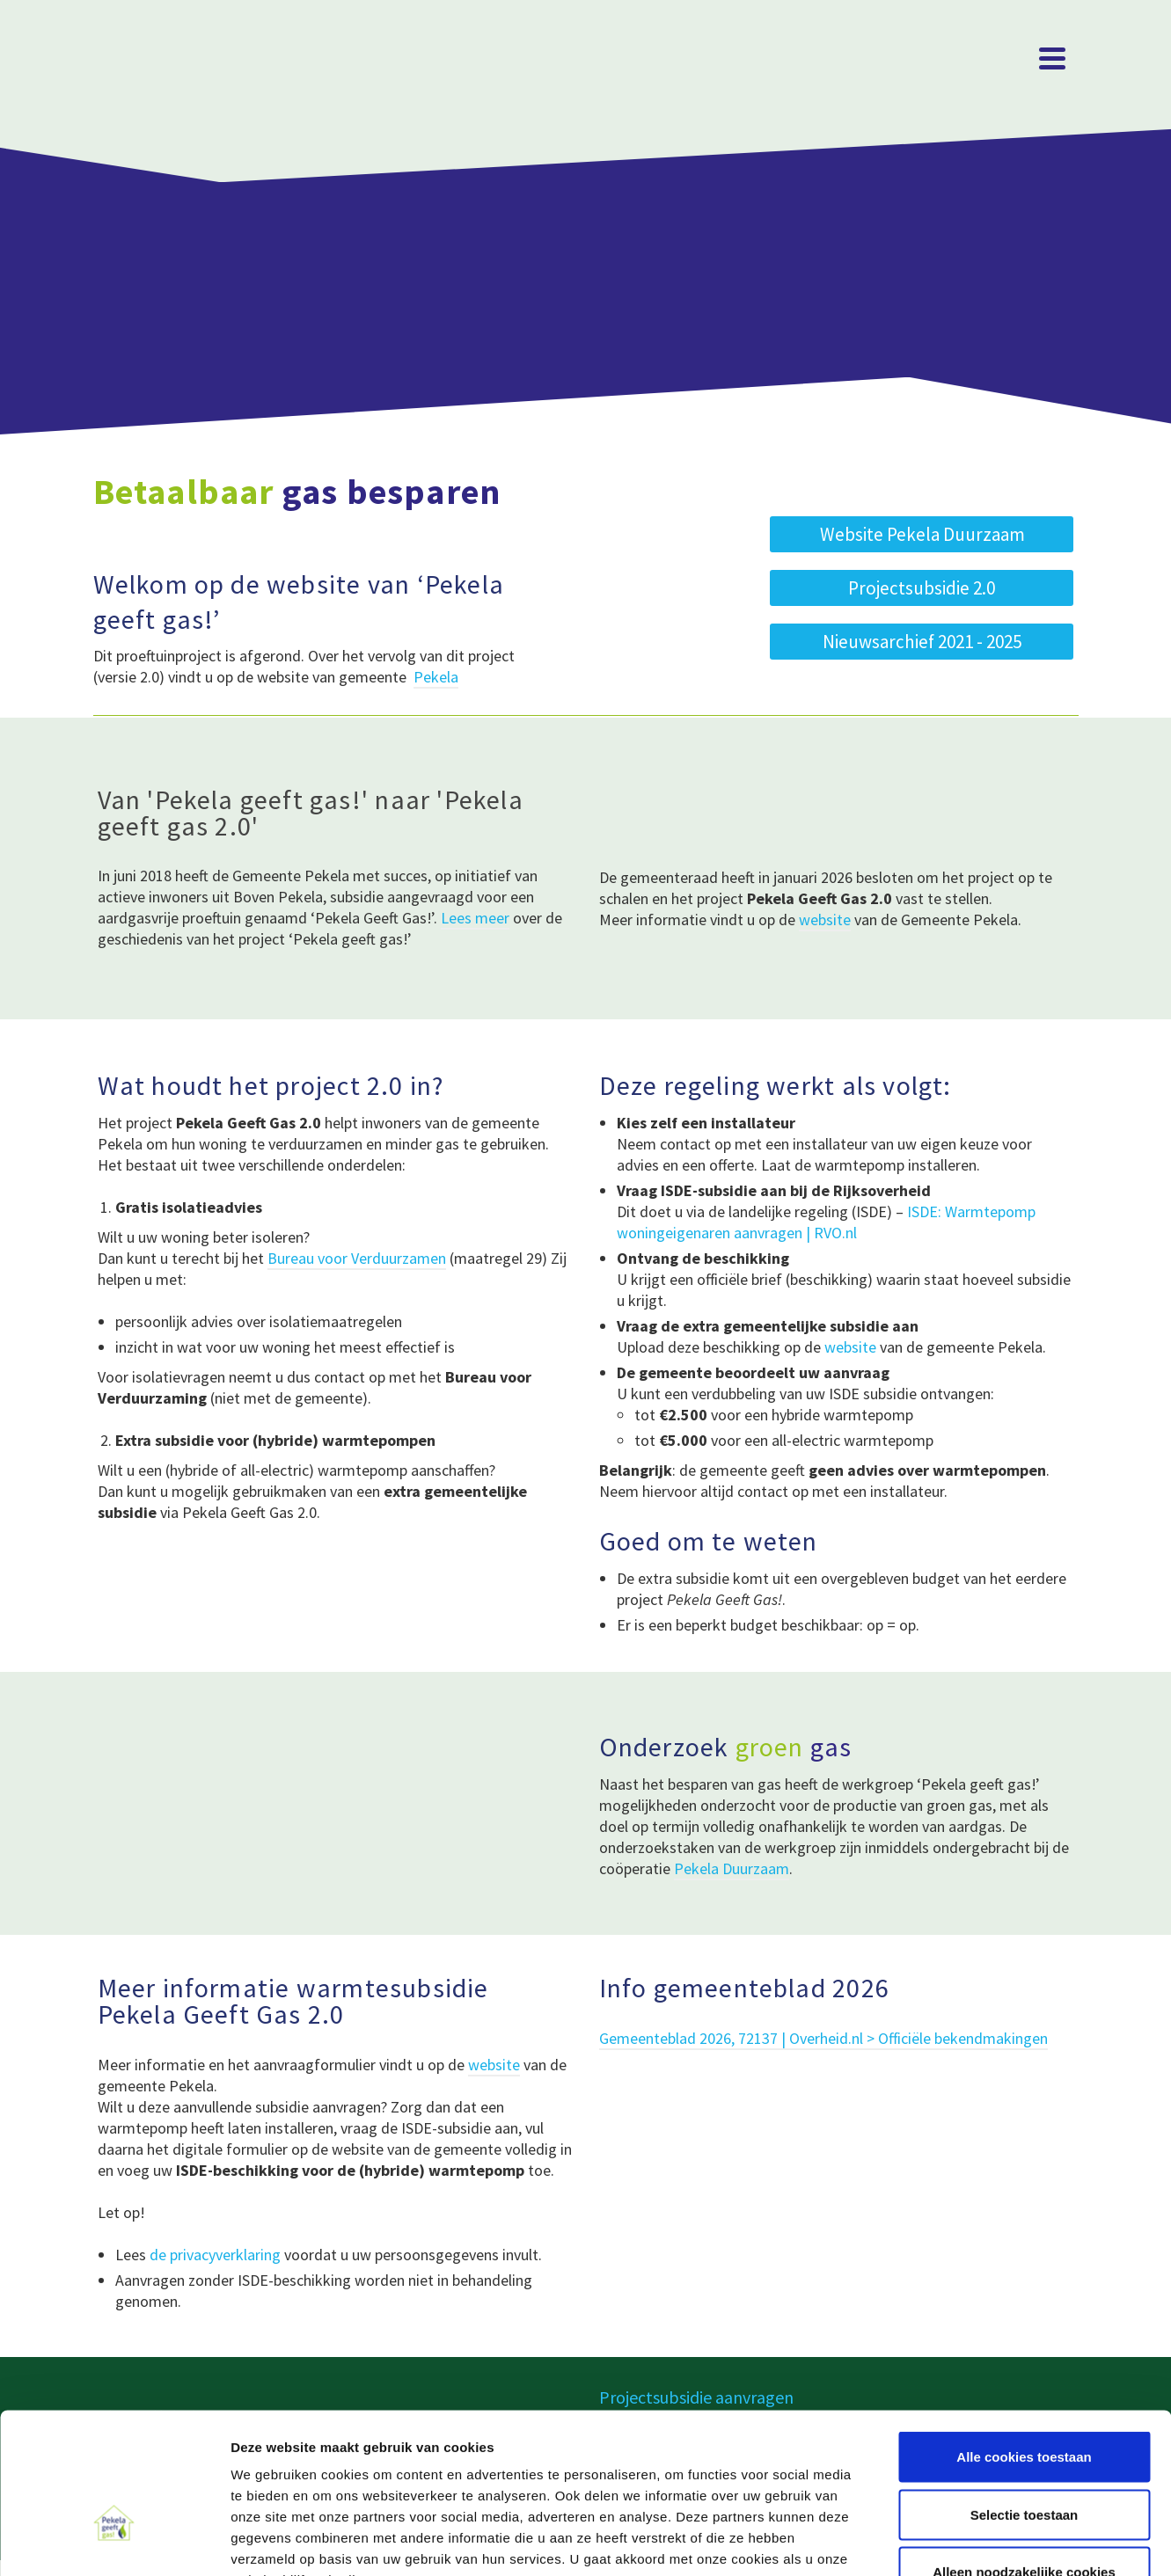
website (825, 919)
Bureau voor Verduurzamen (356, 1258)
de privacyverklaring (215, 2254)
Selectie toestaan (1024, 2403)
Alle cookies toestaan (1023, 2345)
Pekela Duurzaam (731, 1868)
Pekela (436, 677)
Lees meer (475, 918)
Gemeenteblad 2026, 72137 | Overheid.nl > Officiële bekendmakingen (823, 2038)
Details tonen (950, 2541)
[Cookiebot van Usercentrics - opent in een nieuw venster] (114, 2542)
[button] (921, 642)
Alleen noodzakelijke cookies (1024, 2460)
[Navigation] (1052, 58)
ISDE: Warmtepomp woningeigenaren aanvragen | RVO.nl (826, 1222)
